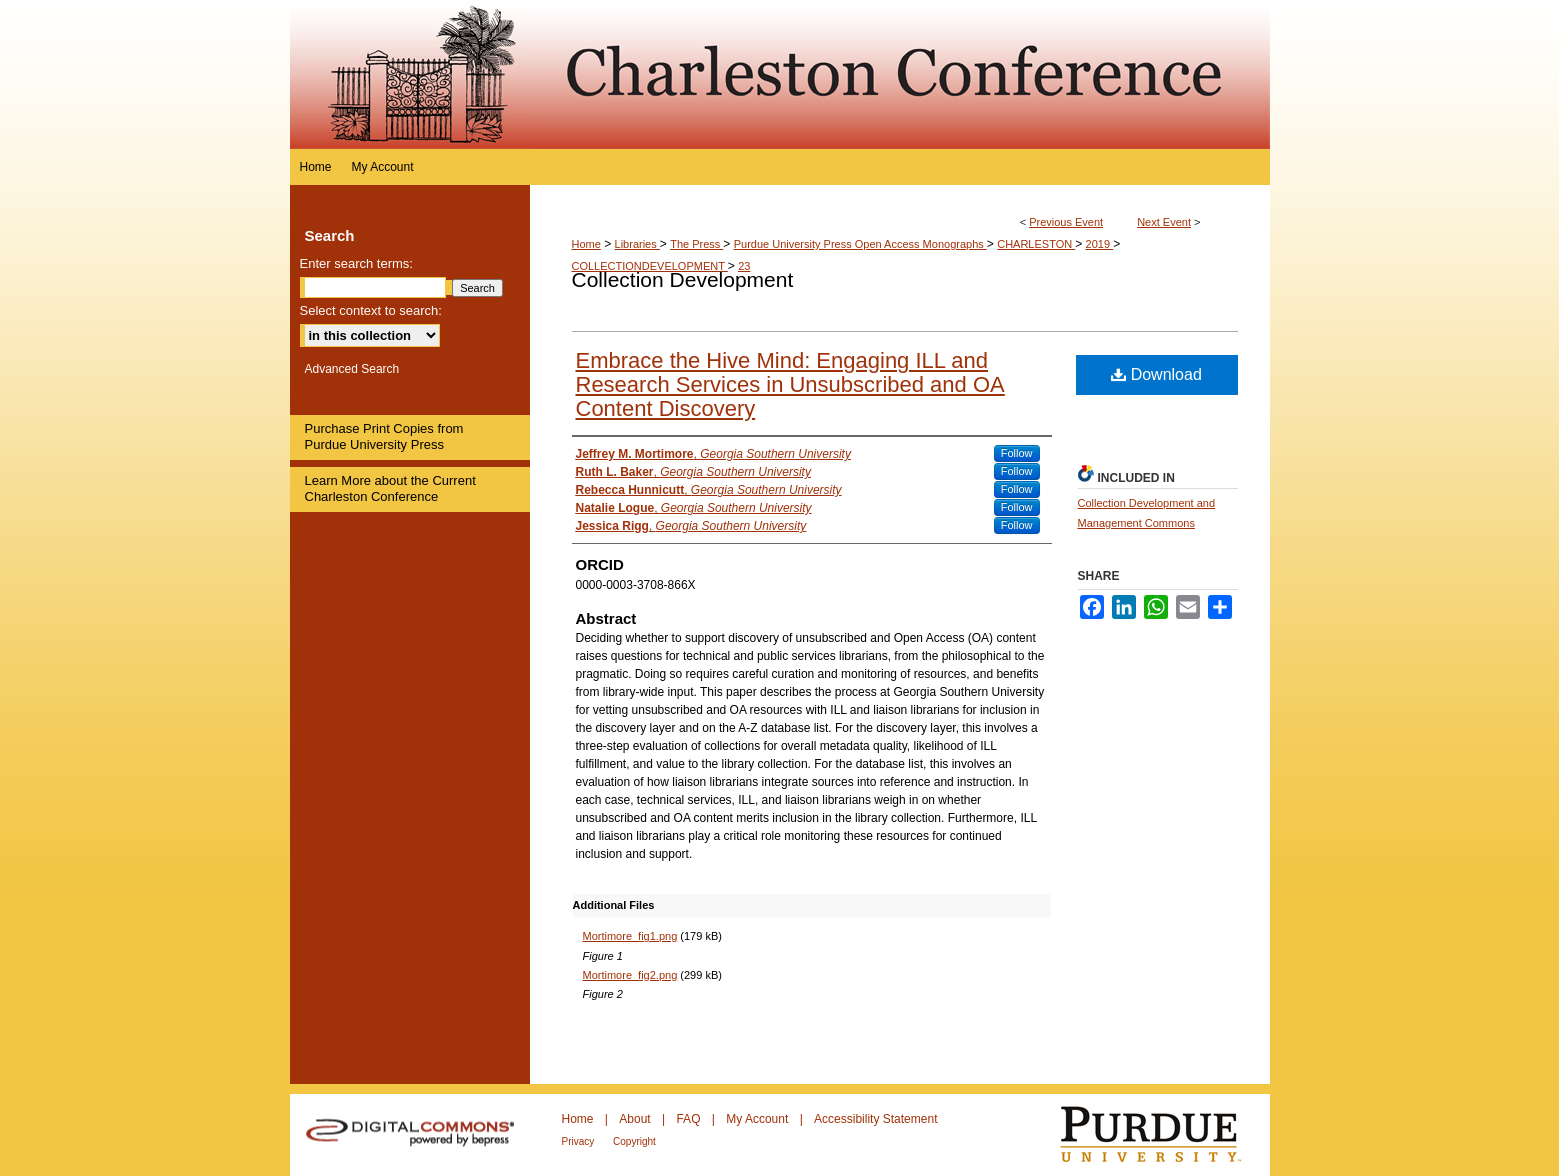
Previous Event (1066, 222)
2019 (1100, 244)
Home (586, 244)
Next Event (1164, 222)
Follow (1017, 453)
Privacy (580, 1141)
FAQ (689, 1119)
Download (1156, 374)
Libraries (637, 244)
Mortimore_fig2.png (630, 975)
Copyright (634, 1141)
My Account (758, 1119)
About (636, 1119)
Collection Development (683, 279)
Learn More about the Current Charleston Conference (390, 488)
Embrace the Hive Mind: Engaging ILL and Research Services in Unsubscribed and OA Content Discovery (790, 384)
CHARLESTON (1036, 244)
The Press (696, 244)
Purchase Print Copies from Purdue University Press (384, 436)
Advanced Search (352, 369)
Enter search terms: (356, 263)
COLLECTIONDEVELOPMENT (650, 266)
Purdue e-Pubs (900, 74)
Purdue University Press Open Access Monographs (860, 244)
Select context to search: (371, 310)
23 (744, 266)
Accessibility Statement (875, 1119)
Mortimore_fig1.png (630, 936)
